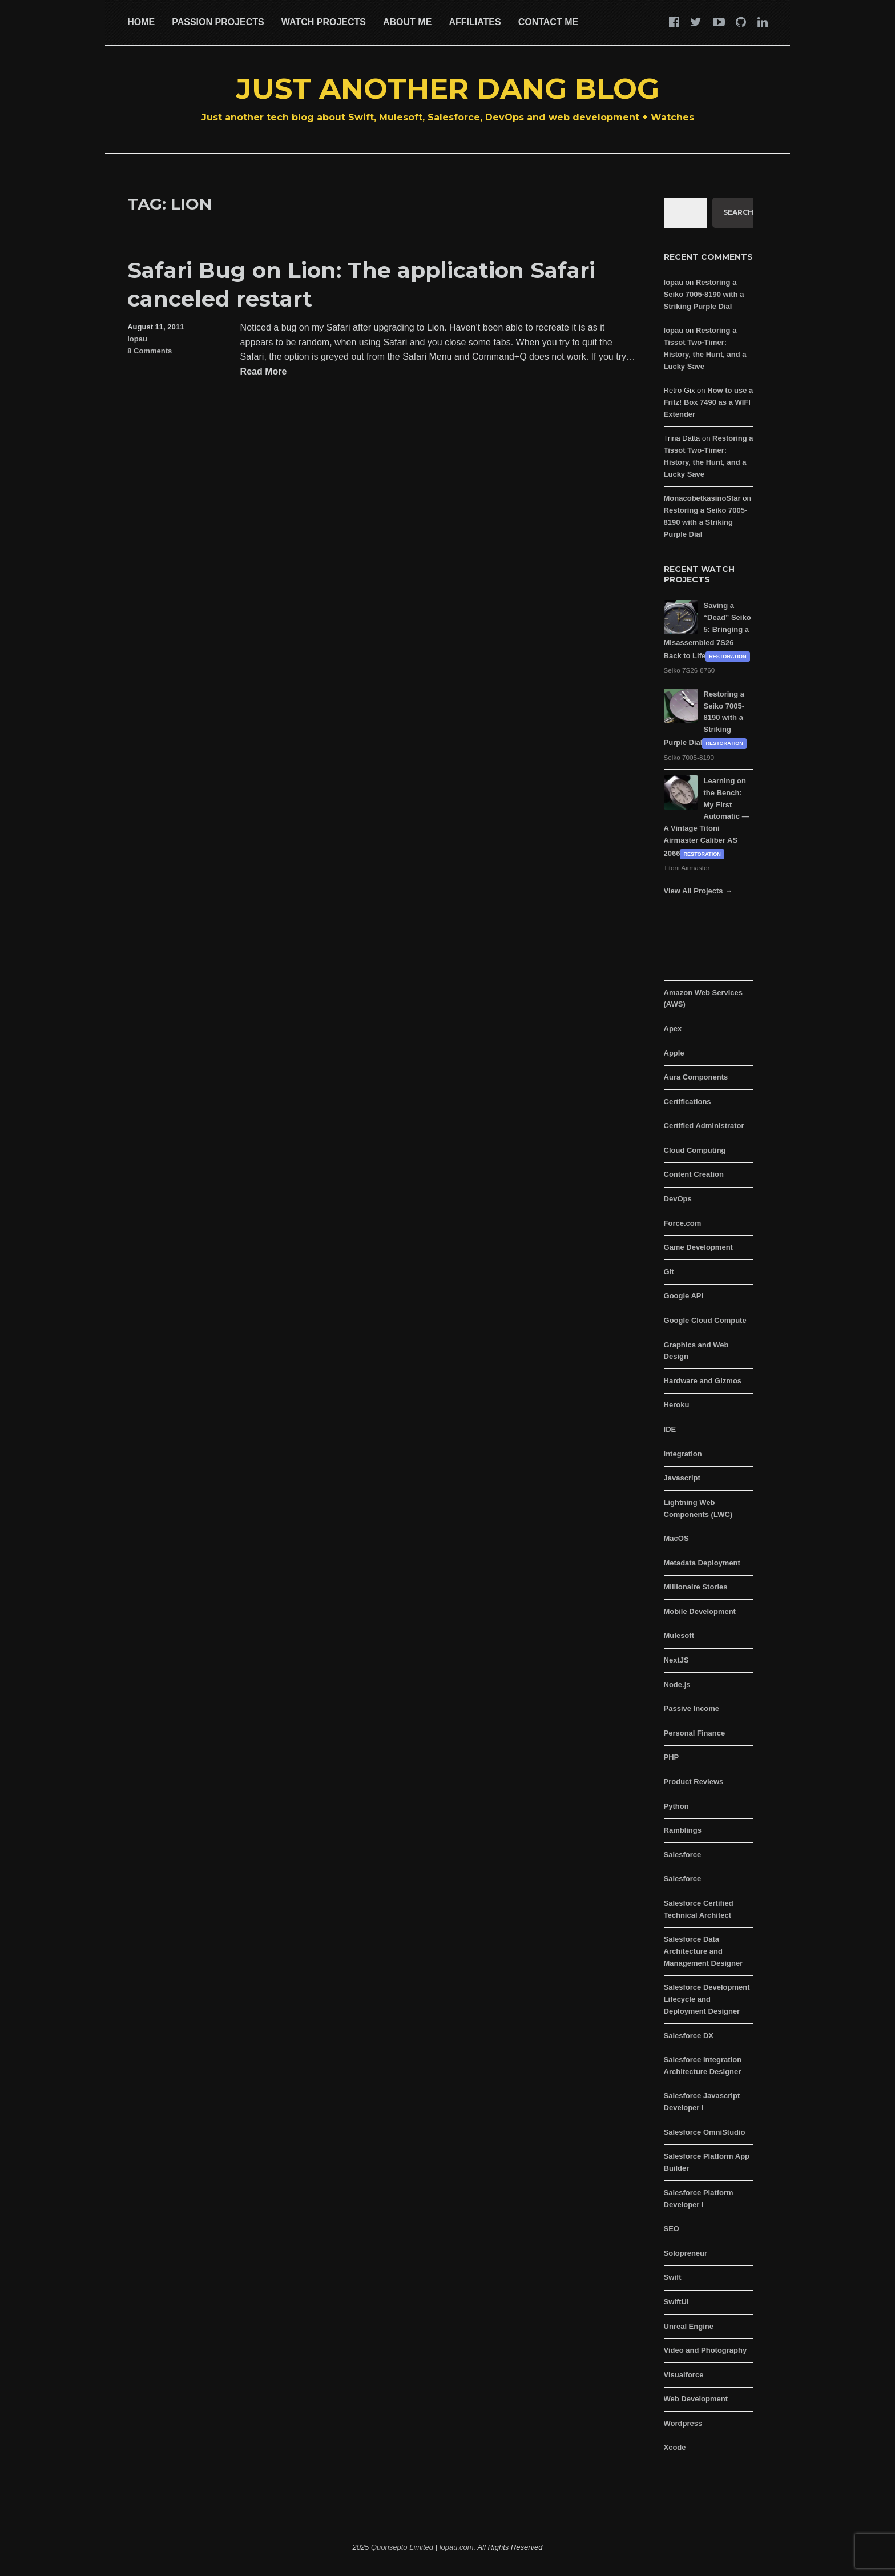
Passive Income (692, 1708)
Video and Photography (705, 2350)
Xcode (675, 2447)
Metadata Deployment (702, 1563)
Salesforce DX (688, 2035)
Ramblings (683, 1830)
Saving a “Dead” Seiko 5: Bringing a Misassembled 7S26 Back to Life (707, 630)
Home (141, 22)
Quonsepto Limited (402, 2547)
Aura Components (696, 1077)
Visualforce (684, 2374)
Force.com (683, 1223)
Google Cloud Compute (705, 1320)
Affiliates (475, 22)
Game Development (698, 1247)
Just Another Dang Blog (447, 88)
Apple (674, 1053)
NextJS (676, 1660)
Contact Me (548, 22)
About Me (407, 22)
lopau (137, 339)
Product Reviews (694, 1781)
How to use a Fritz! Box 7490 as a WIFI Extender (708, 402)
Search (738, 212)
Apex (673, 1028)
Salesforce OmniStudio (704, 2132)
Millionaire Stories (696, 1587)
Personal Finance (694, 1733)
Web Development (696, 2398)
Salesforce (683, 1854)
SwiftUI (676, 2301)
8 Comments (149, 351)
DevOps (678, 1198)
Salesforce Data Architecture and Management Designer (703, 1951)
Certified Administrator (704, 1125)
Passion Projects (218, 22)
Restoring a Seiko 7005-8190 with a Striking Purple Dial (704, 294)
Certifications (687, 1101)
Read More (263, 372)
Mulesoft (679, 1635)
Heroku (677, 1404)
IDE (670, 1429)
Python (676, 1806)
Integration (683, 1454)
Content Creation (694, 1174)
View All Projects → (698, 891)
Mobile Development (700, 1611)
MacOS (676, 1538)
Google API (684, 1295)
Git (669, 1271)
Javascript (682, 1478)
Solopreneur (686, 2253)
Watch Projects (323, 22)
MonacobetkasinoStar (702, 498)
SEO (671, 2228)
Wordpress (683, 2423)
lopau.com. (458, 2547)
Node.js (677, 1684)
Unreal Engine (688, 2326)
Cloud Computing (695, 1150)
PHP (671, 1757)
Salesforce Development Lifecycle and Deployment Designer (707, 1999)
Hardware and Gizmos (703, 1380)
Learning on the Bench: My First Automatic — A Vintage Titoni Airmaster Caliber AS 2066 (706, 817)
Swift (673, 2277)
